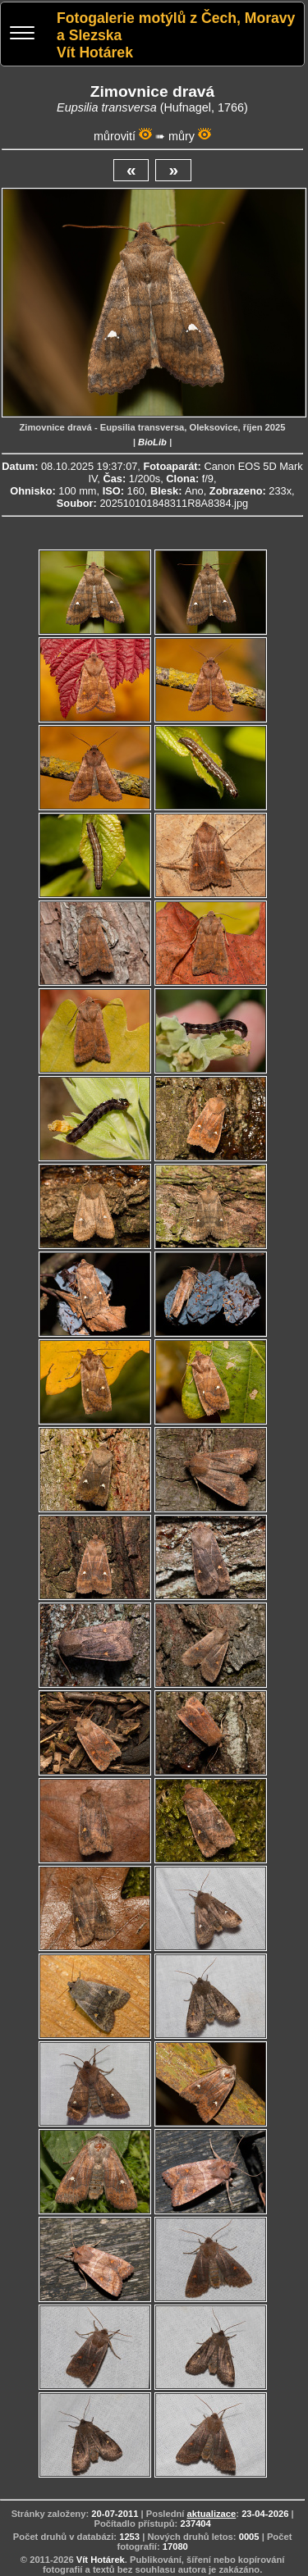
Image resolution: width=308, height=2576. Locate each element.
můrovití (115, 136)
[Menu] (22, 34)
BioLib (152, 442)
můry (181, 136)
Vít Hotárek (100, 2560)
